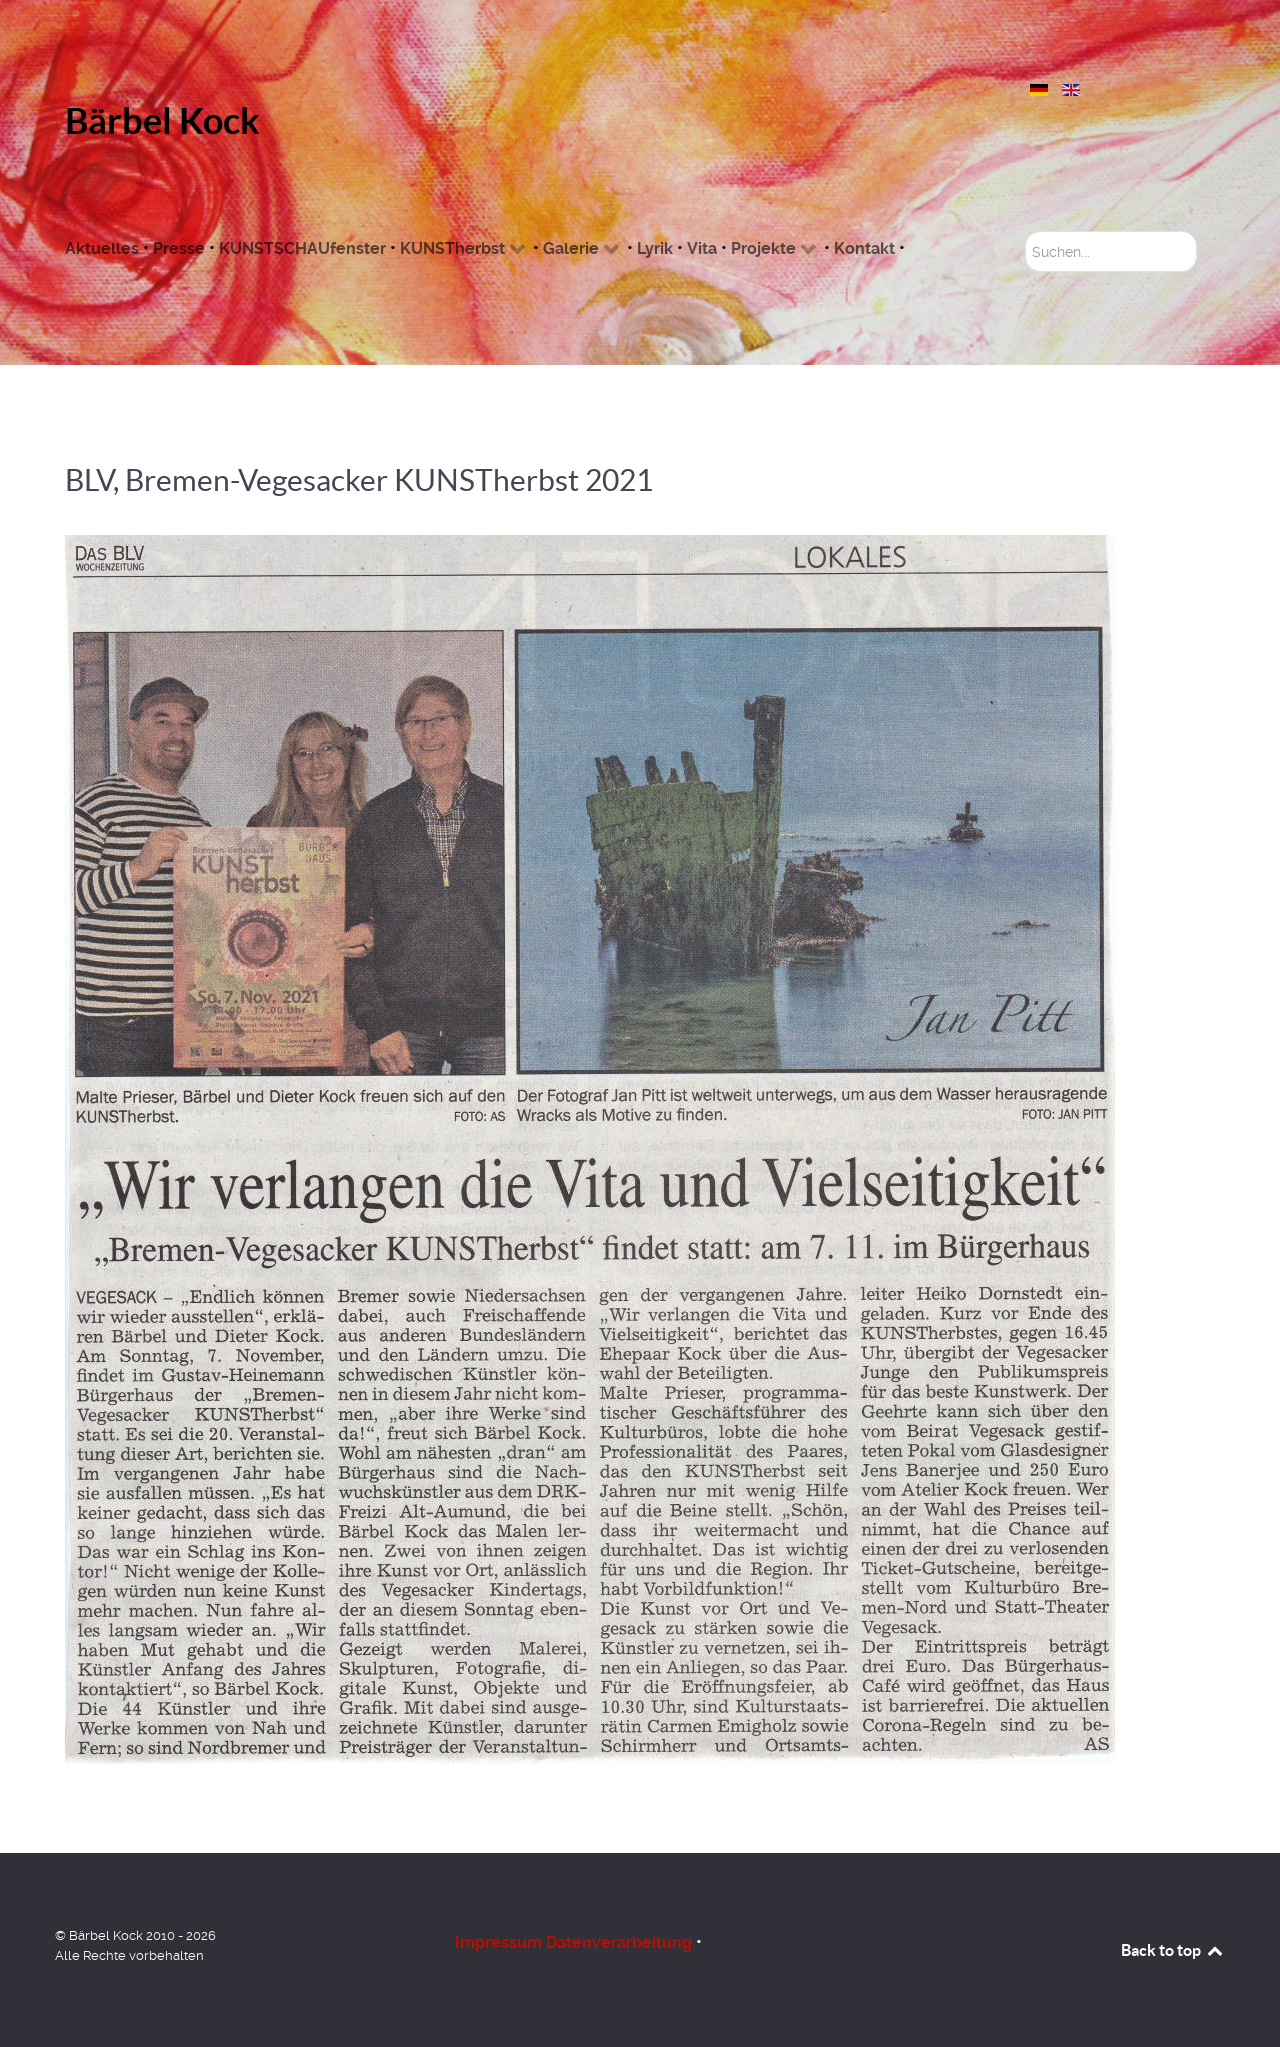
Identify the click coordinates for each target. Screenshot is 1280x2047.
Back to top (1173, 1950)
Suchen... (1025, 231)
